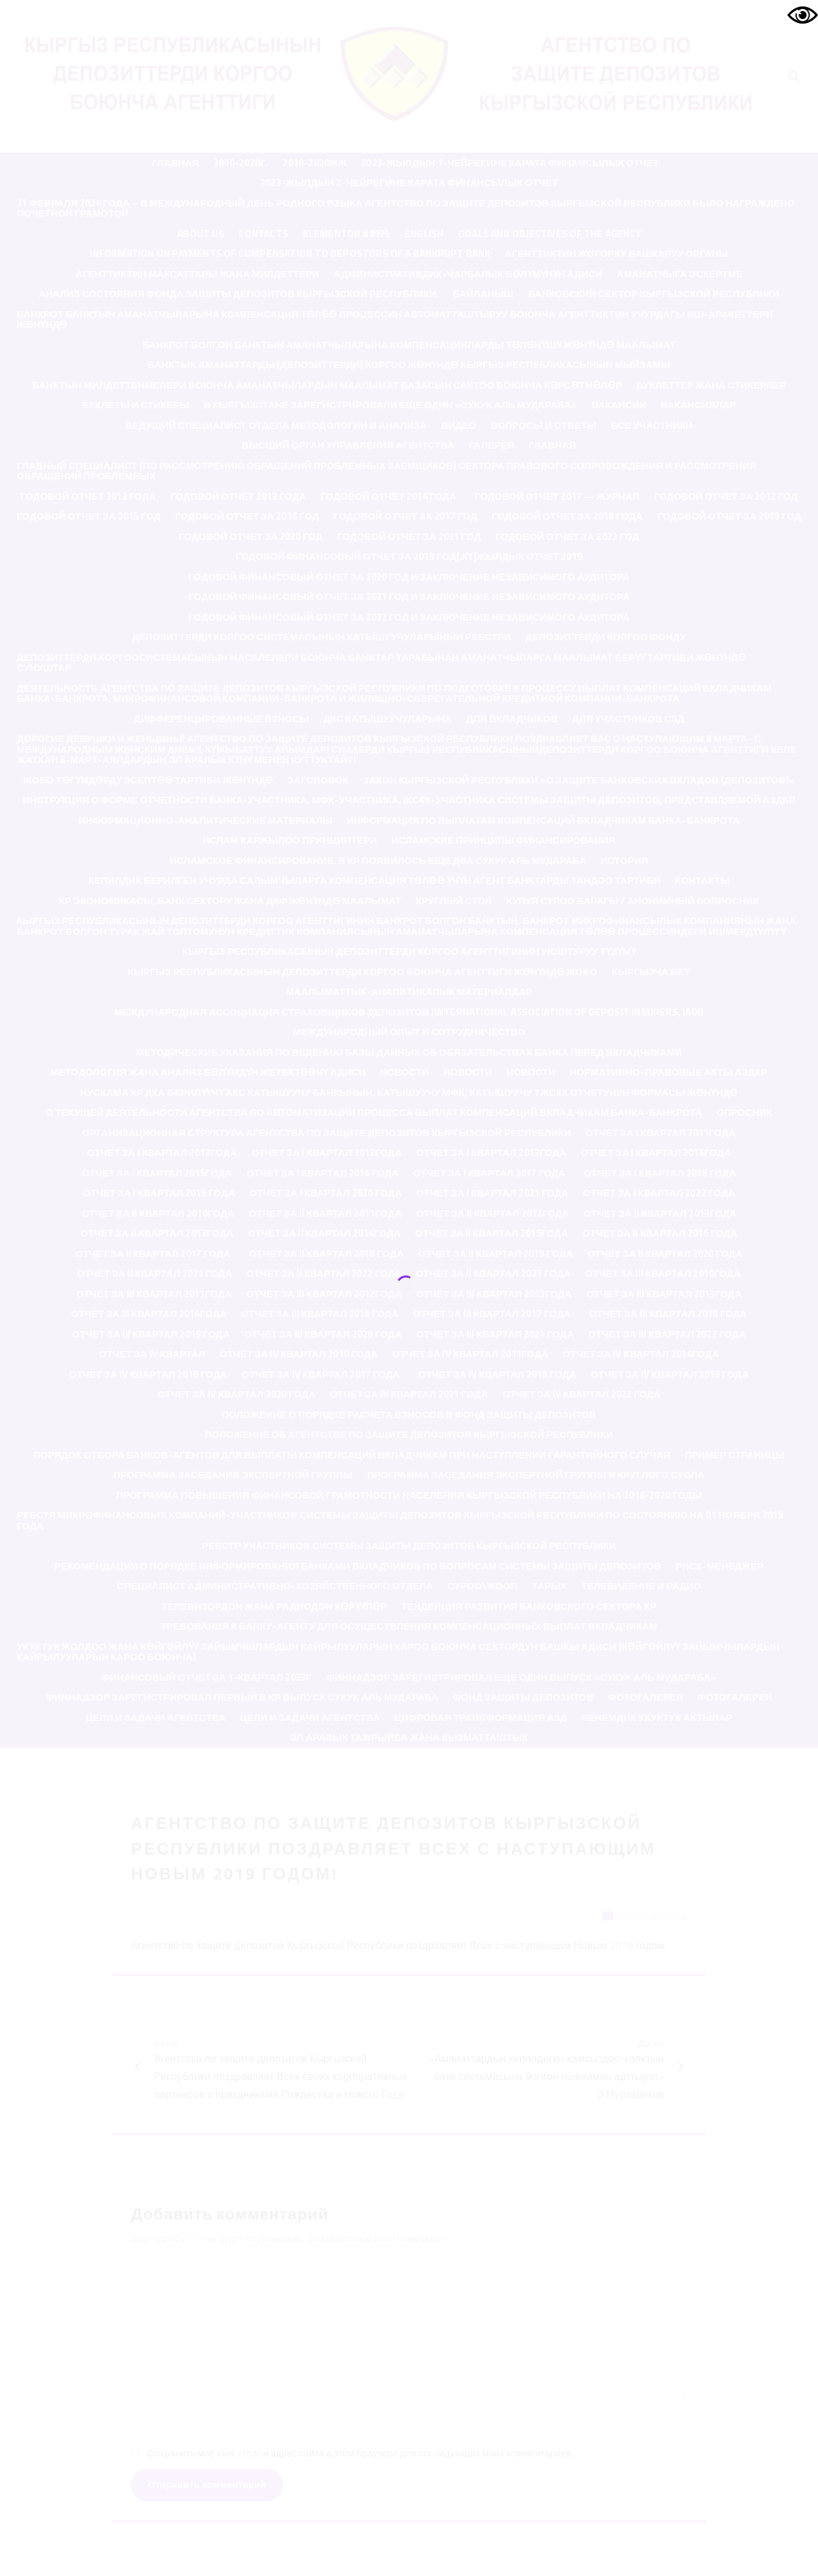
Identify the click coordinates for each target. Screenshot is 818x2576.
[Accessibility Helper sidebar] (802, 15)
